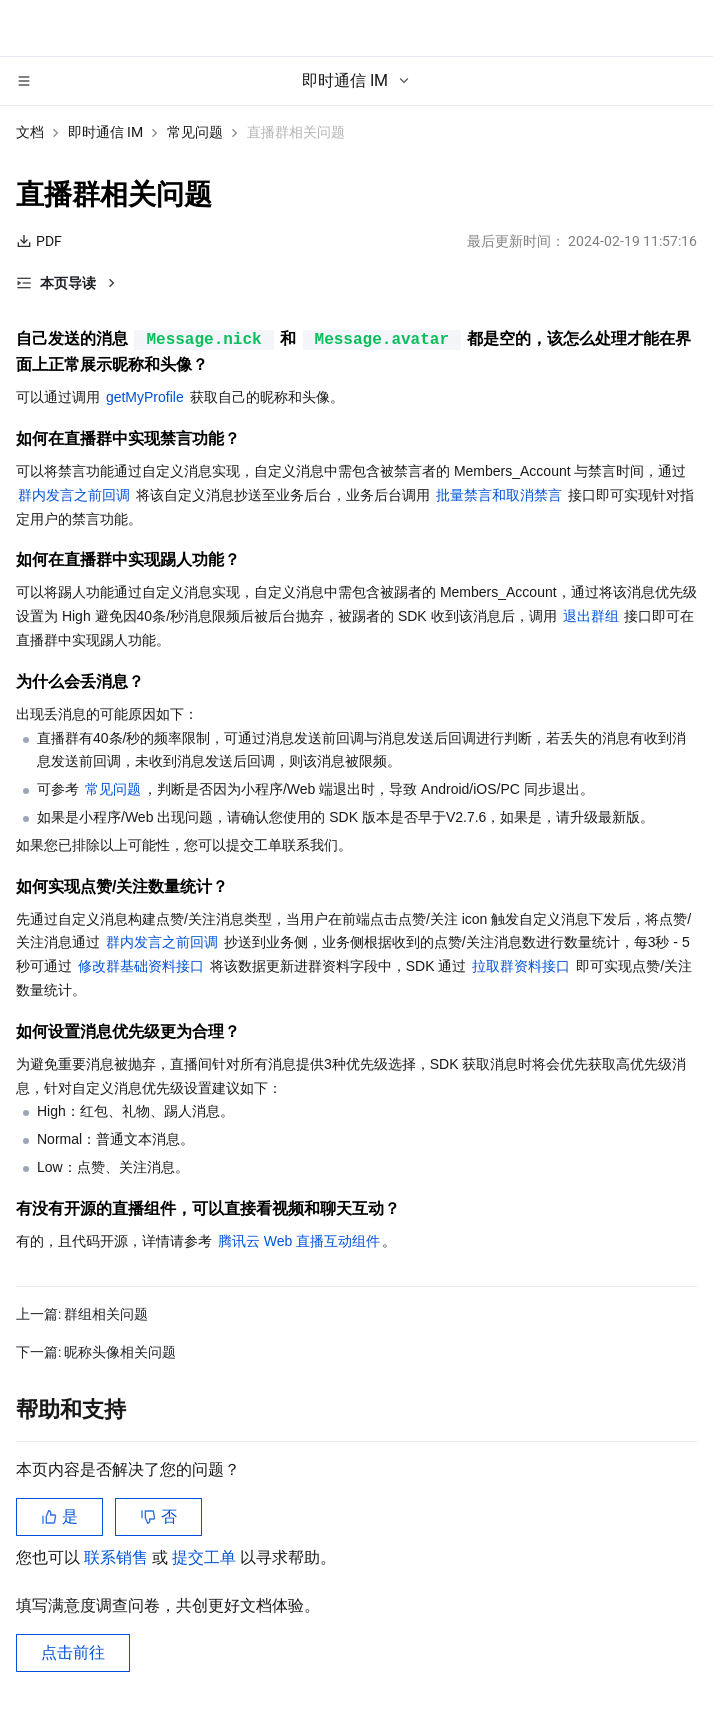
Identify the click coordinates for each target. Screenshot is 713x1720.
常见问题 (195, 132)
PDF (39, 241)
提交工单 (206, 1557)
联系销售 (118, 1557)
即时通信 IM (105, 132)
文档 (30, 132)
